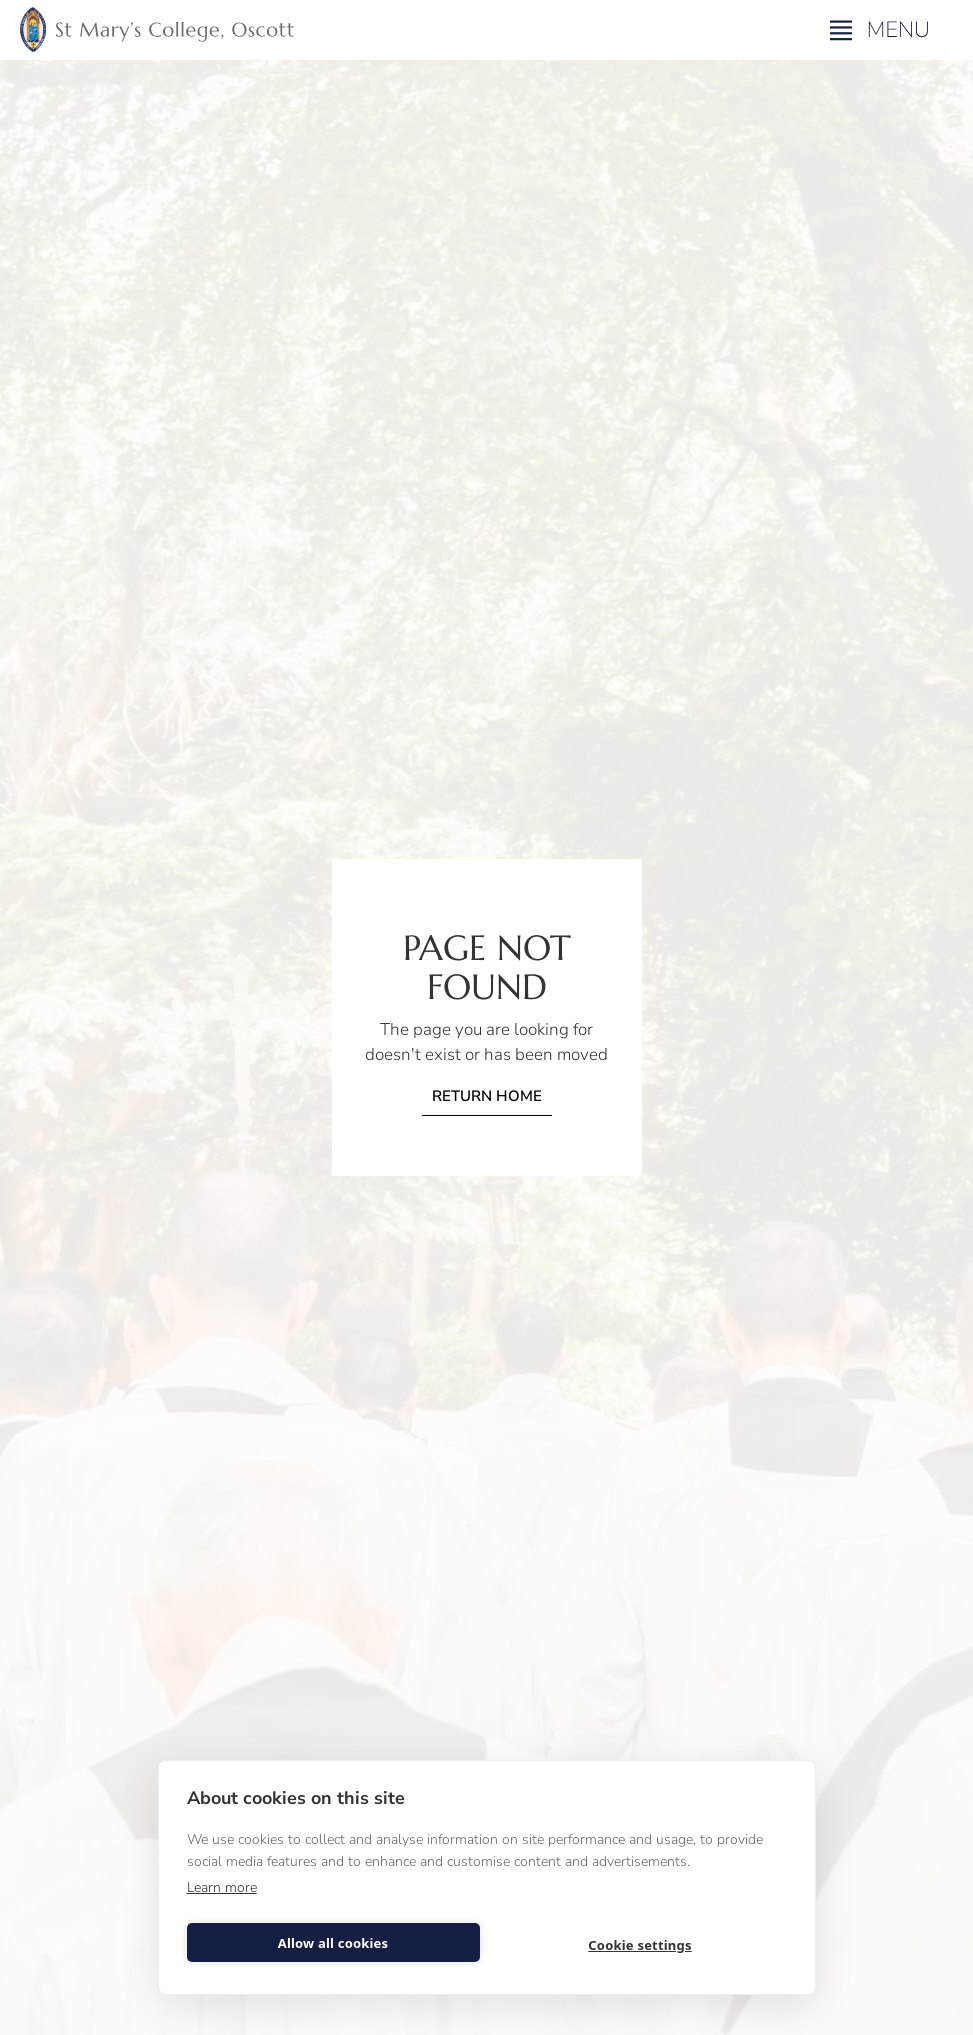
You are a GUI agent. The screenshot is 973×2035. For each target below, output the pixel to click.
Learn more (222, 1887)
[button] (882, 30)
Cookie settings (639, 1945)
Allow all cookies (333, 1943)
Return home (487, 1096)
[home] (157, 30)
